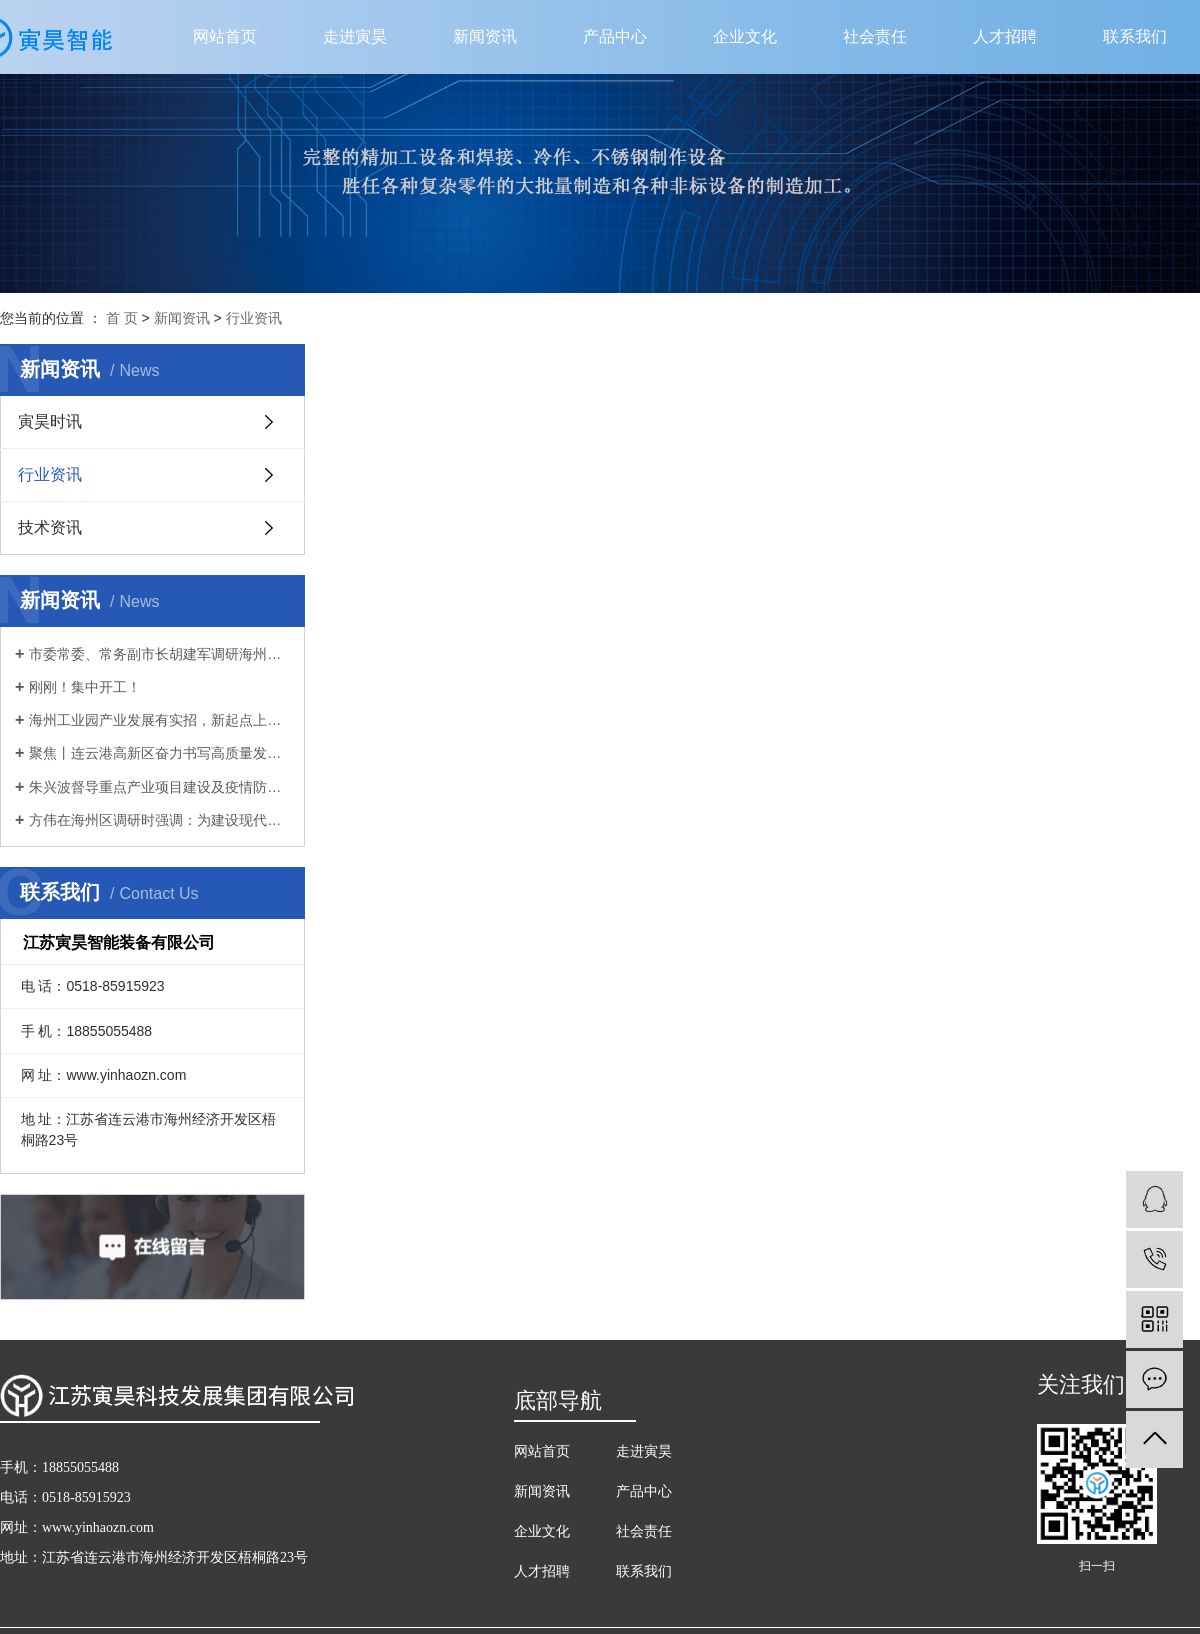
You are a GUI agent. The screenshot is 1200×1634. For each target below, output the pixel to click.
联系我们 (1135, 36)
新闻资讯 (485, 36)
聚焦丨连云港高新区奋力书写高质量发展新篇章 (159, 753)
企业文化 (745, 36)
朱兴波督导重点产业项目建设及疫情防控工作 (159, 787)
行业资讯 (254, 318)
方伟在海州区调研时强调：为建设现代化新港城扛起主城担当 (159, 820)
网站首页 (225, 36)
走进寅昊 (355, 36)
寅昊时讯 (50, 421)
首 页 (122, 318)
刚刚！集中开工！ (85, 687)
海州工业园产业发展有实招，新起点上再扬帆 (159, 720)
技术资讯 (50, 527)
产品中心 (615, 36)
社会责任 (875, 36)
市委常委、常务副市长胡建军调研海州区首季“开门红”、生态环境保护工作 (159, 654)
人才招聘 (1005, 36)
